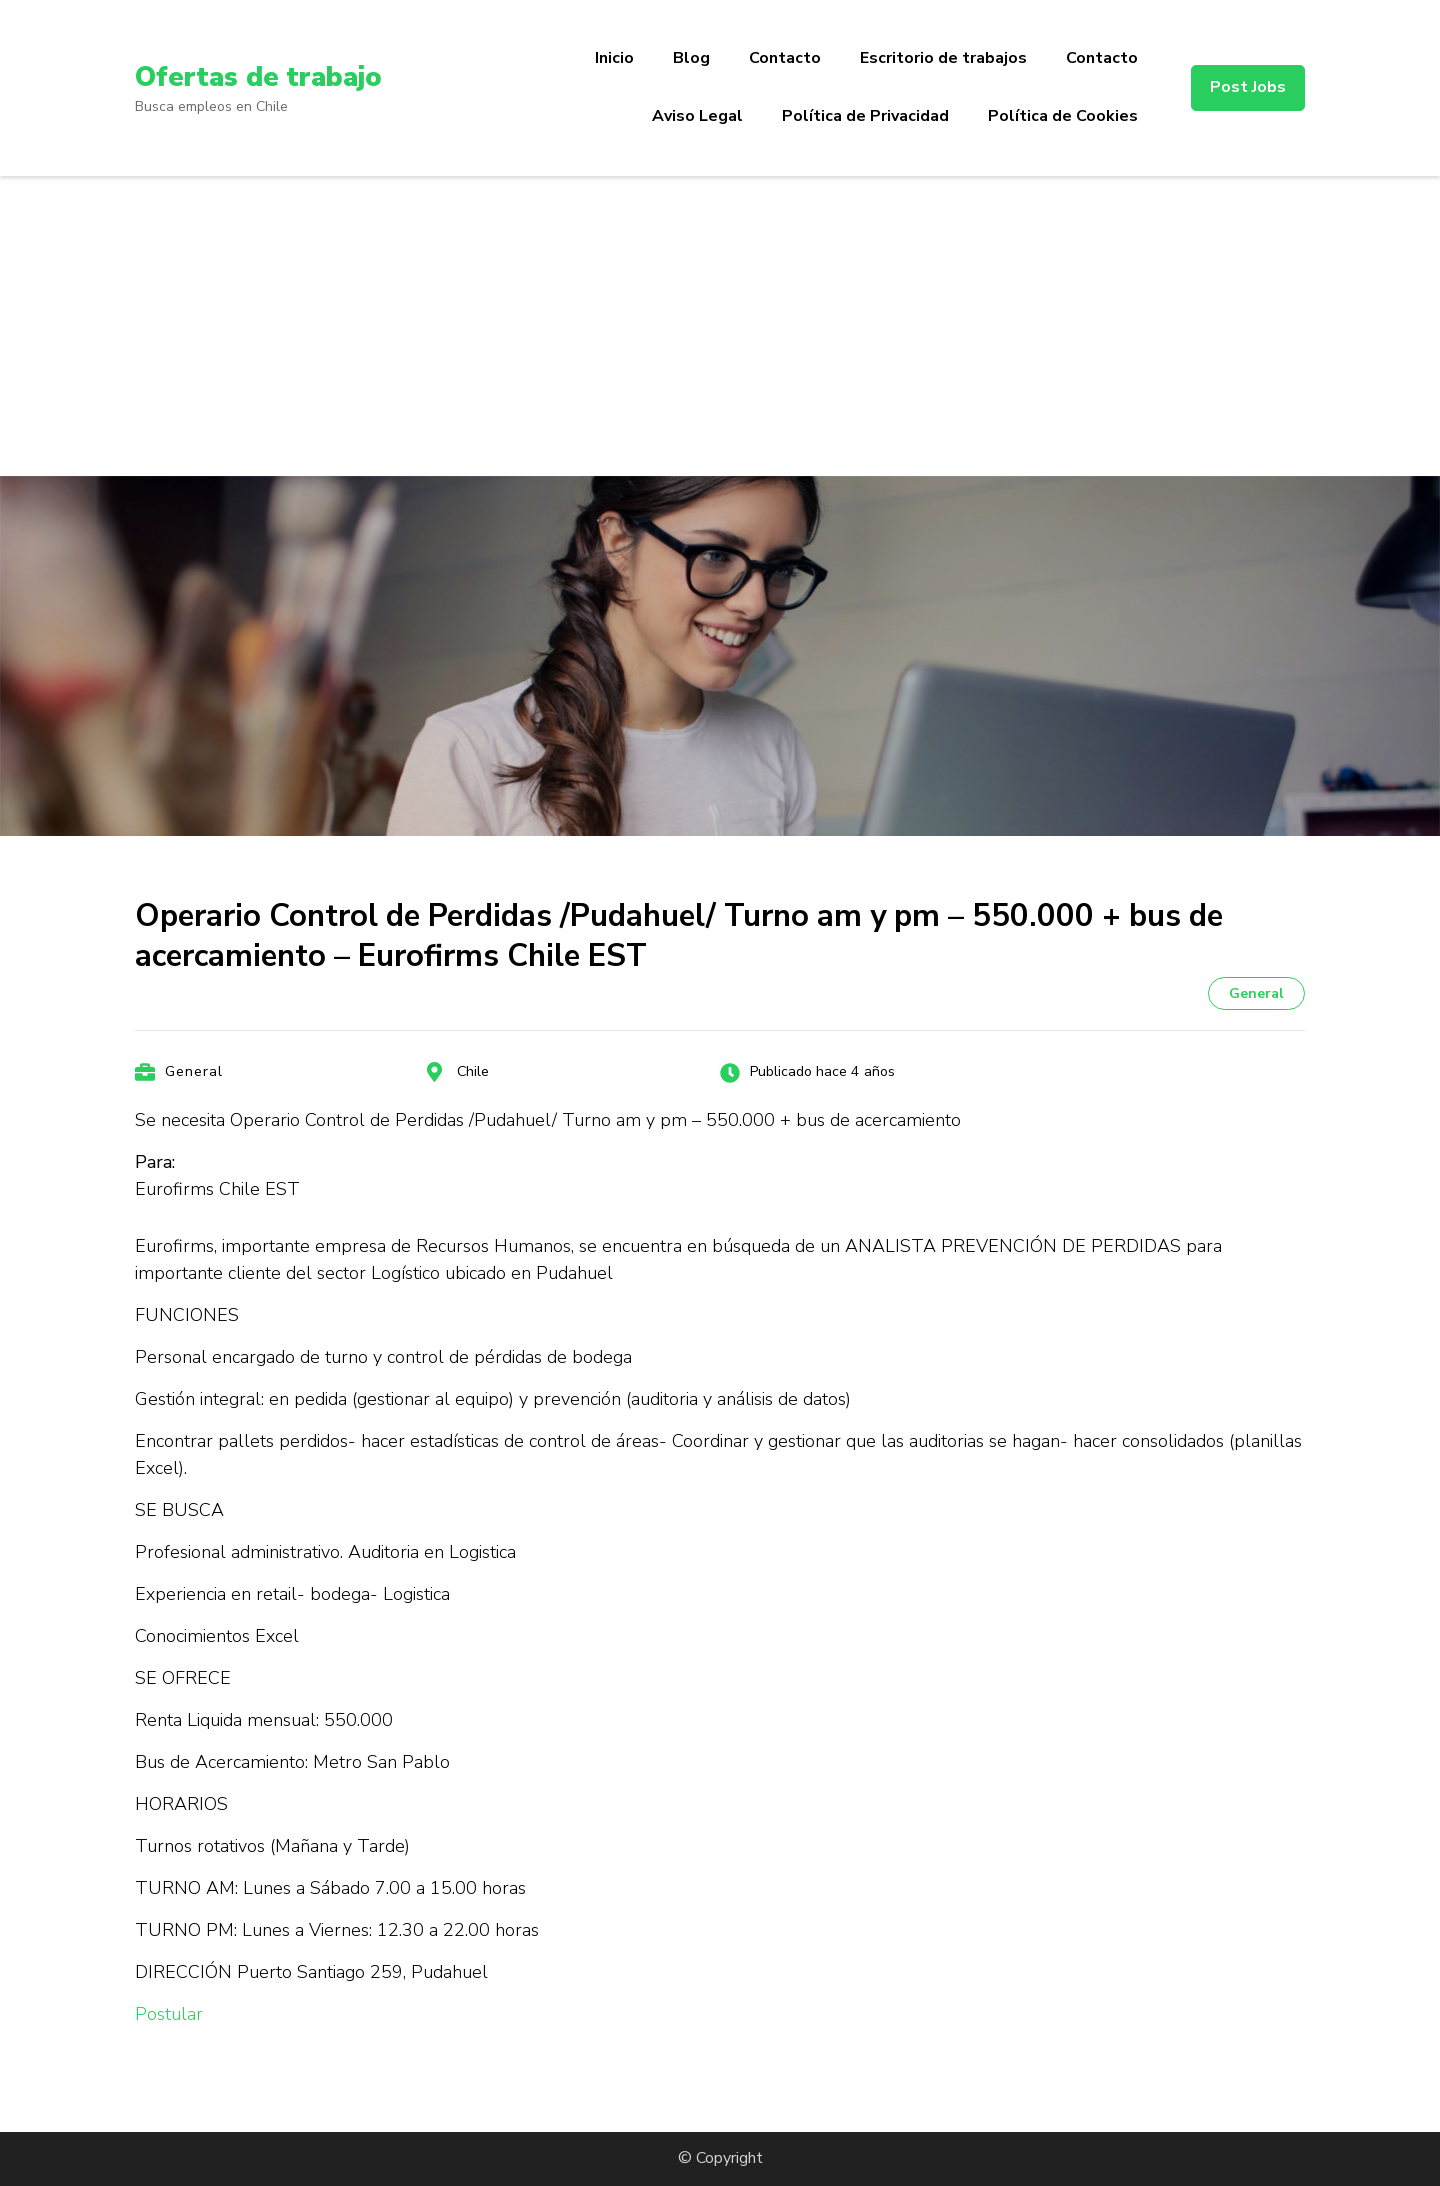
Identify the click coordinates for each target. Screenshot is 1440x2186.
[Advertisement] (720, 326)
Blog (691, 58)
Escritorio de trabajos (943, 58)
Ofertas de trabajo (260, 77)
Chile (473, 1071)
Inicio (614, 58)
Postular (169, 2014)
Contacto (785, 58)
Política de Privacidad (865, 116)
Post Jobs (1248, 87)
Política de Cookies (1063, 116)
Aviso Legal (697, 116)
